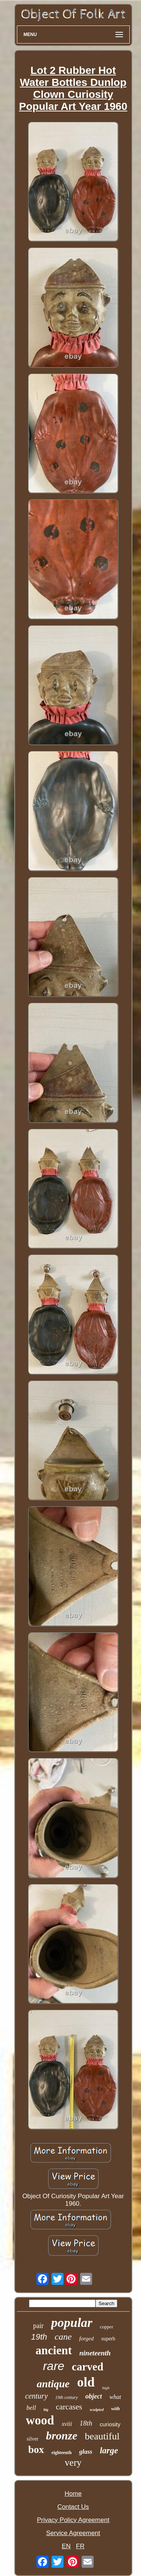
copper (106, 2327)
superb (108, 2339)
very (73, 2462)
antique (53, 2384)
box (36, 2449)
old (86, 2382)
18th (85, 2423)
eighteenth (61, 2452)
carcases (69, 2406)
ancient (54, 2350)
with (115, 2408)
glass (85, 2451)
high (106, 2387)
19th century (66, 2397)
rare (53, 2366)
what (115, 2397)
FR (80, 2546)
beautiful (102, 2436)
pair (38, 2326)
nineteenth (95, 2353)
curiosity (110, 2424)
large (109, 2450)
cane (63, 2337)
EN (66, 2546)
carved (87, 2367)
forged (86, 2339)
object (93, 2396)
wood (40, 2420)
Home (73, 2493)
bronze (61, 2435)
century (36, 2396)
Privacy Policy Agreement (73, 2519)
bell (31, 2407)
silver (32, 2439)
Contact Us (73, 2506)
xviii (67, 2424)
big (46, 2410)
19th (39, 2337)
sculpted (96, 2409)
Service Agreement (73, 2533)
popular (71, 2323)
